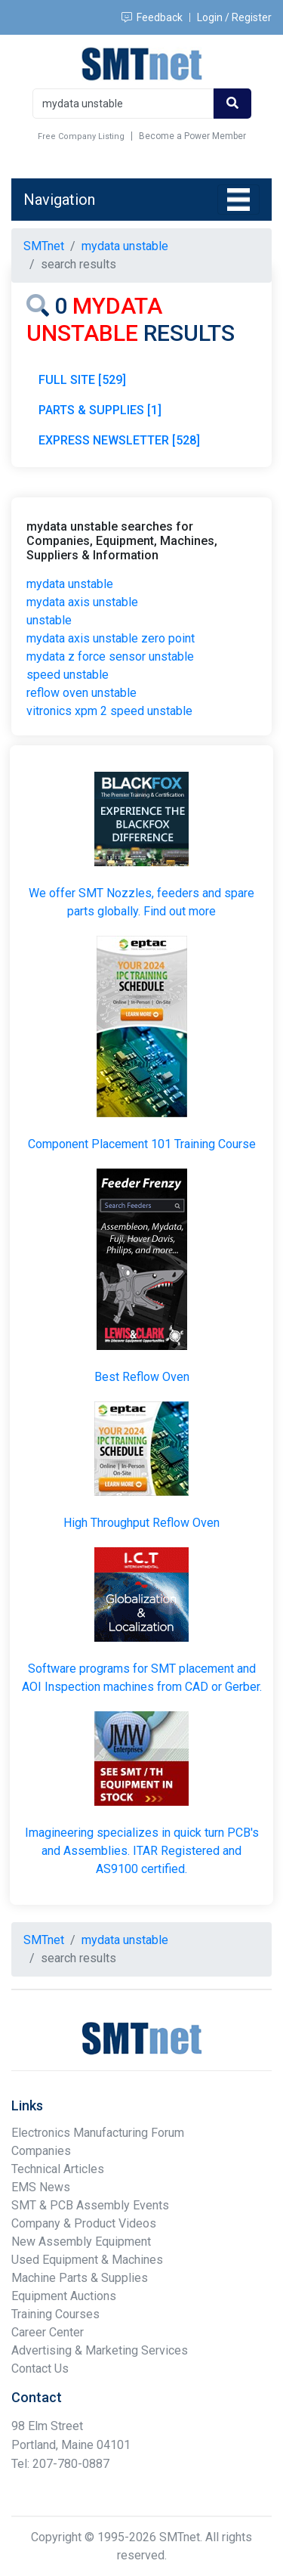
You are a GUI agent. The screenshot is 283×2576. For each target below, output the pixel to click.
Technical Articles (57, 2169)
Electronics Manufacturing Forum (97, 2133)
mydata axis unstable (82, 602)
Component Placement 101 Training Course (142, 1144)
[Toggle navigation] (238, 199)
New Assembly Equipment (81, 2241)
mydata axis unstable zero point (110, 638)
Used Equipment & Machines (87, 2259)
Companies (41, 2151)
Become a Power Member (192, 136)
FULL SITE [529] (82, 380)
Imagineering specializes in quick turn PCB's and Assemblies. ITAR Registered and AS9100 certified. (142, 1850)
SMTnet (43, 246)
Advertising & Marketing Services (99, 2350)
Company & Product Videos (83, 2223)
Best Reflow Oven (141, 1377)
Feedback (152, 17)
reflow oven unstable (81, 693)
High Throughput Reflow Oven (141, 1523)
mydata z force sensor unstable (110, 656)
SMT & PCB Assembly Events (90, 2205)
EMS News (40, 2187)
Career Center (47, 2332)
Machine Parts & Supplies (79, 2278)
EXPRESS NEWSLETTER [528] (119, 440)
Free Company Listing (81, 136)
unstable (49, 620)
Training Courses (55, 2314)
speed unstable (67, 674)
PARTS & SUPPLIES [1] (99, 410)
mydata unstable (69, 584)
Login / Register (234, 17)
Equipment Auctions (63, 2296)
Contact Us (40, 2368)
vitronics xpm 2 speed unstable (109, 711)
